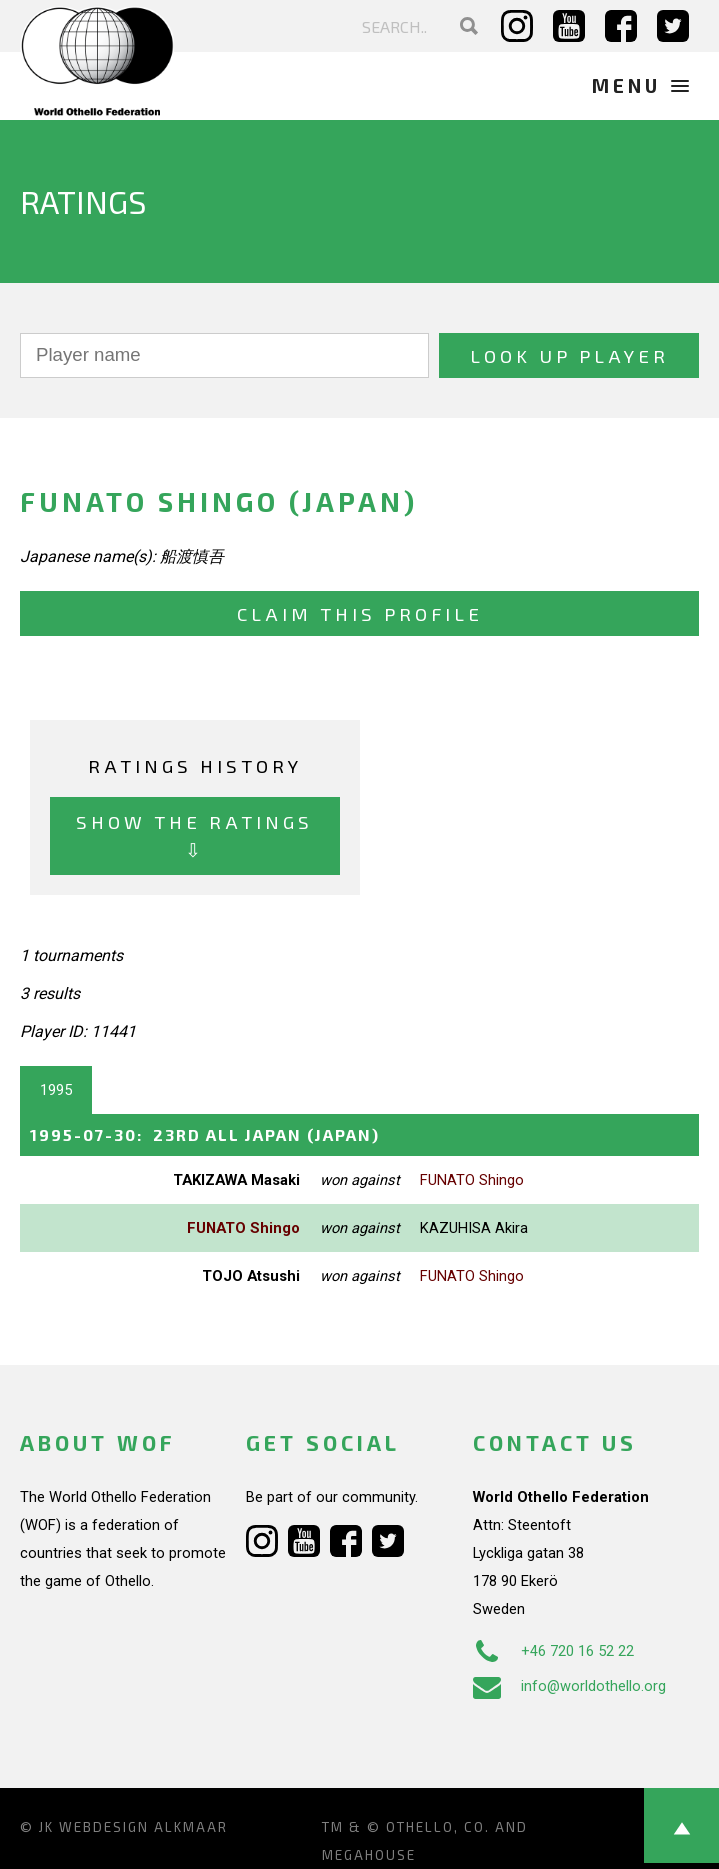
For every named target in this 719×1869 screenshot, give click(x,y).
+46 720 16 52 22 (553, 1651)
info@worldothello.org (569, 1686)
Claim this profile (360, 613)
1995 (56, 1090)
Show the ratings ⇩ (194, 835)
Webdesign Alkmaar (143, 1827)
